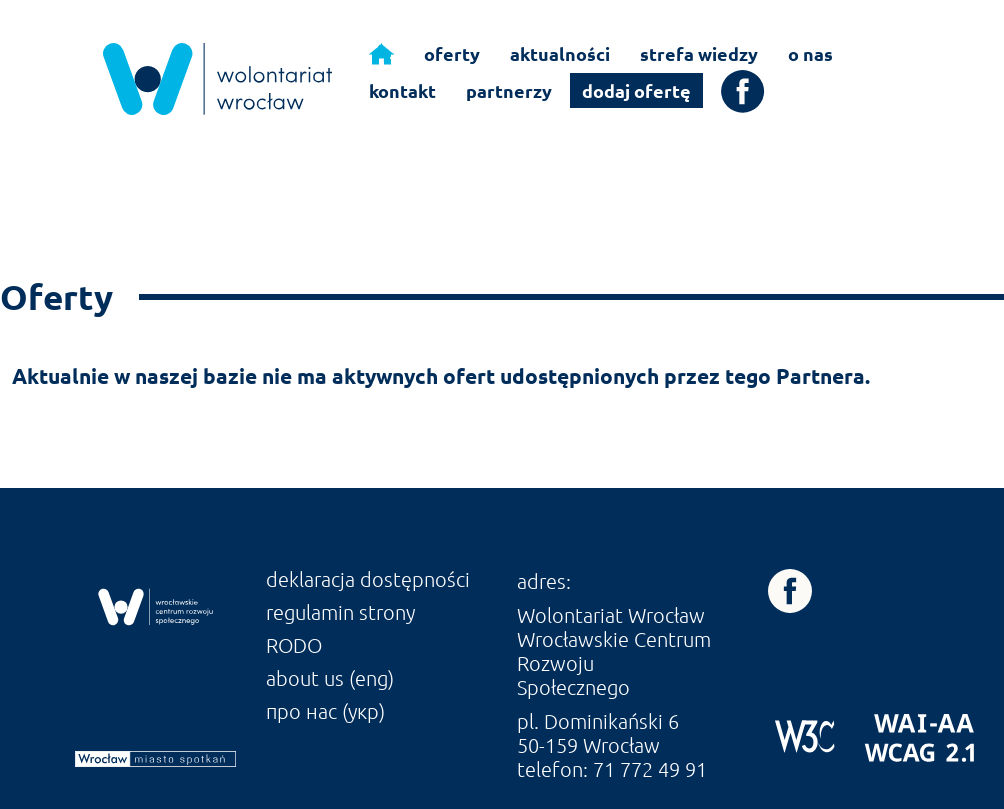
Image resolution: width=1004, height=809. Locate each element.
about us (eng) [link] (330, 678)
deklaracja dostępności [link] (368, 579)
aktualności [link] (560, 53)
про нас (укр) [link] (325, 711)
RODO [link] (294, 645)
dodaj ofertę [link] (636, 90)
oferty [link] (452, 53)
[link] (217, 79)
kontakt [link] (402, 90)
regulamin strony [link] (340, 612)
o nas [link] (810, 53)
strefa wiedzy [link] (699, 53)
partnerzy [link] (509, 90)
